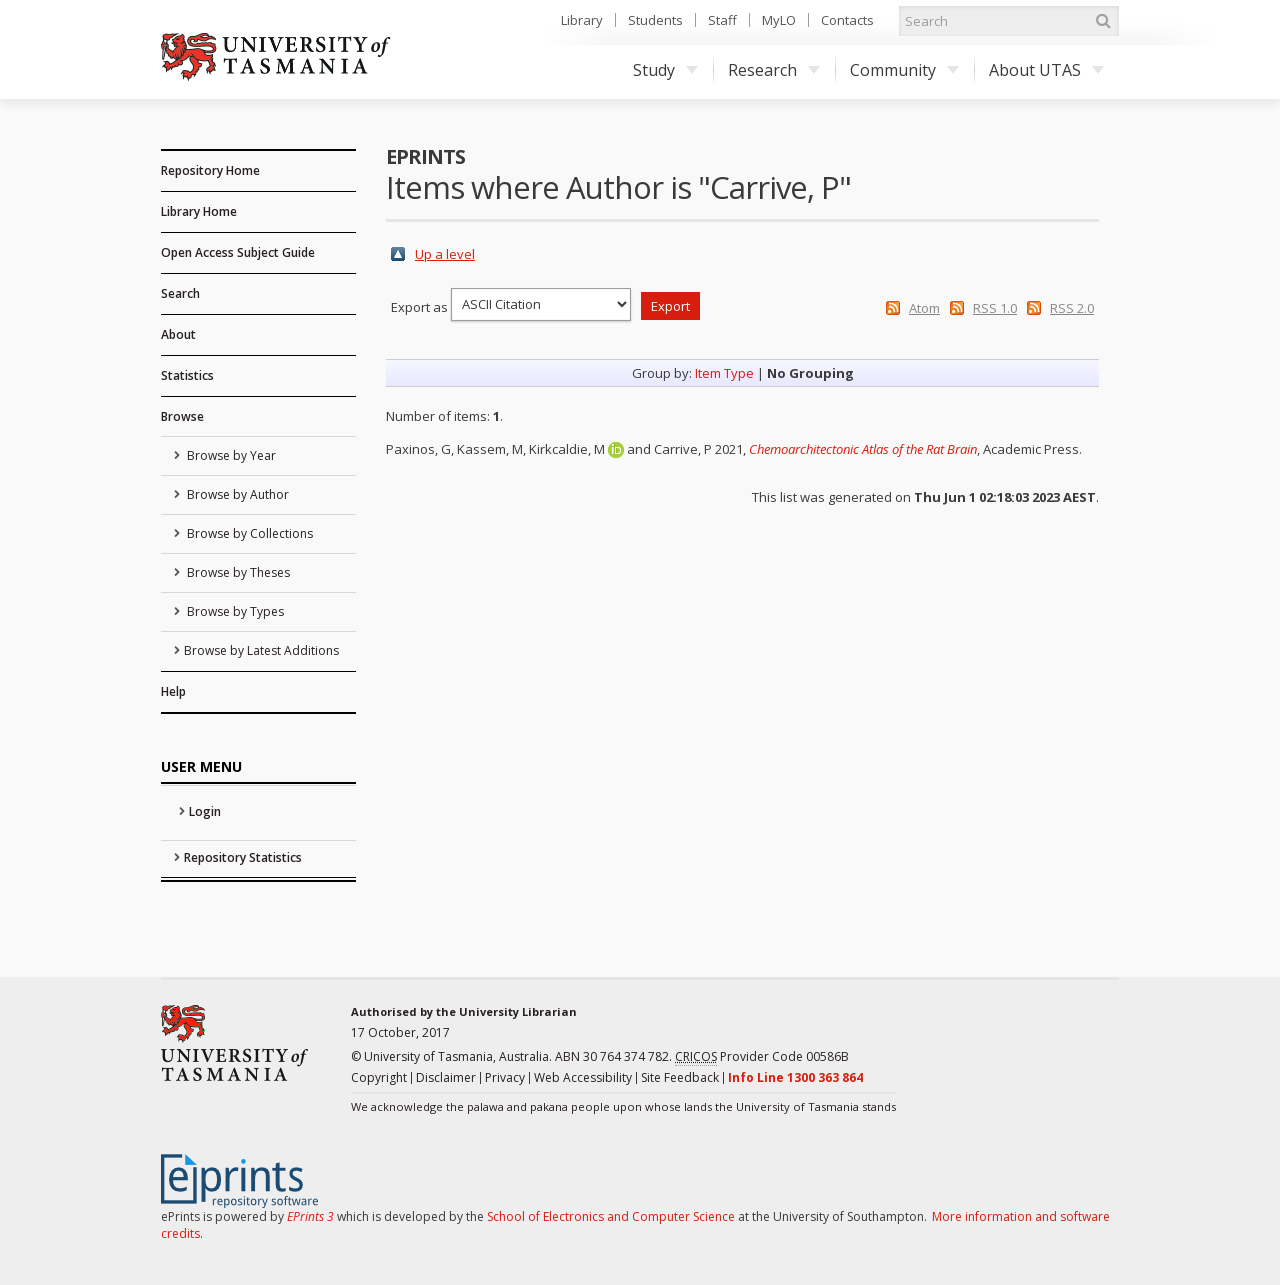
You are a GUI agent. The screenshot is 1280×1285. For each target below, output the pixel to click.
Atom (924, 308)
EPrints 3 (310, 1216)
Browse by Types (234, 611)
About (178, 334)
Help (173, 691)
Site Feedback (680, 1077)
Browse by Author (236, 494)
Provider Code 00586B (762, 1057)
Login (205, 811)
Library (582, 20)
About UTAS (1046, 70)
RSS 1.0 (995, 308)
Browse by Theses (237, 572)
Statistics (187, 375)
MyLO (779, 20)
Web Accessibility (583, 1077)
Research (774, 70)
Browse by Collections (248, 533)
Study (665, 70)
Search (180, 293)
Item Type (724, 373)
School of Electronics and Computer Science (611, 1216)
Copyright (379, 1077)
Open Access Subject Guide (238, 252)
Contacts (847, 20)
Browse (182, 416)
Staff (722, 20)
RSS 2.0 (1072, 308)
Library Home (199, 211)
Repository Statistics (243, 857)
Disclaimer (446, 1077)
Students (655, 20)
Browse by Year (230, 455)
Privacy (505, 1077)
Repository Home (210, 170)
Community (904, 70)
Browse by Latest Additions (261, 650)
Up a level (445, 254)
